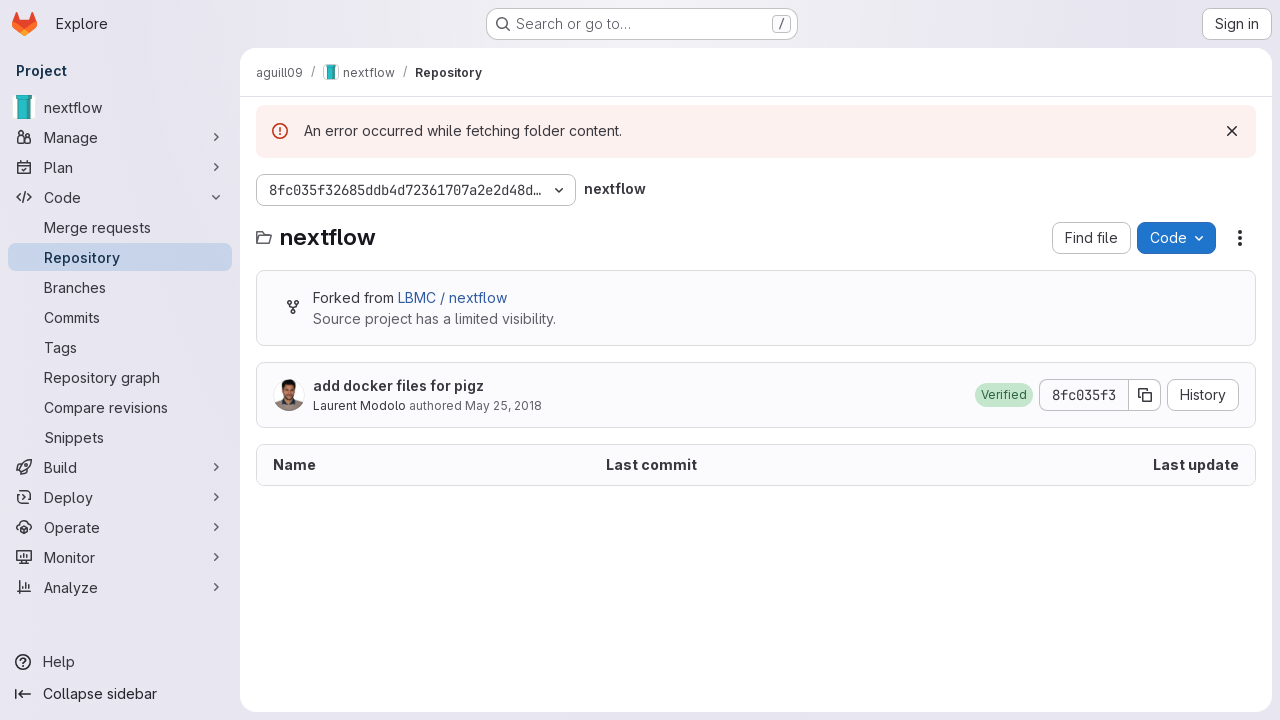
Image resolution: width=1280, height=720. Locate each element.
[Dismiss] (1232, 131)
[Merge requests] (120, 227)
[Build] (120, 467)
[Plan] (120, 167)
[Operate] (120, 527)
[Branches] (120, 287)
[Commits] (120, 317)
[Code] (120, 197)
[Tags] (120, 347)
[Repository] (120, 257)
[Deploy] (120, 497)
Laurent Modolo (359, 405)
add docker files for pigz (398, 385)
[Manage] (120, 137)
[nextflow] (120, 107)
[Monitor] (120, 557)
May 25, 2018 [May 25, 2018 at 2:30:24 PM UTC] (503, 405)
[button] (1004, 395)
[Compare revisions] (120, 407)
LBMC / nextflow (452, 297)
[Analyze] (120, 587)
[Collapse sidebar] (120, 694)
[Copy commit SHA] (1145, 395)
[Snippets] (120, 437)
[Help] (120, 662)
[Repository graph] (120, 377)
